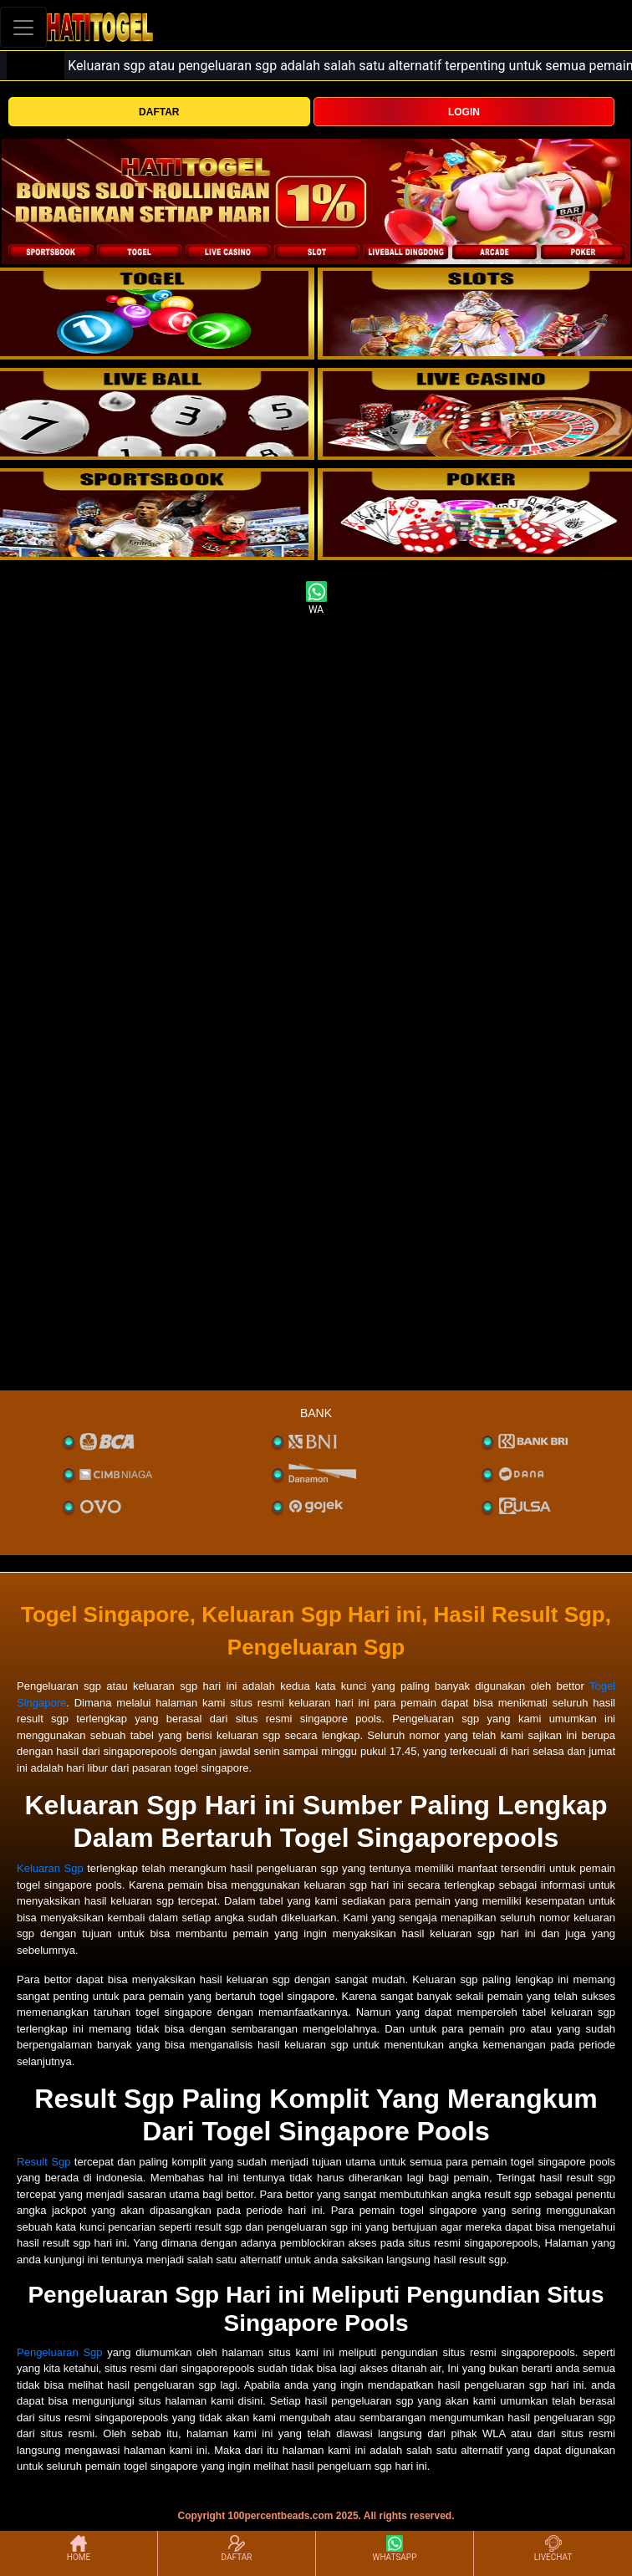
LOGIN (464, 112)
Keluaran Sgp (50, 1868)
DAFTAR (159, 112)
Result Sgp (43, 2161)
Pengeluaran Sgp (60, 2352)
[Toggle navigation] (23, 27)
